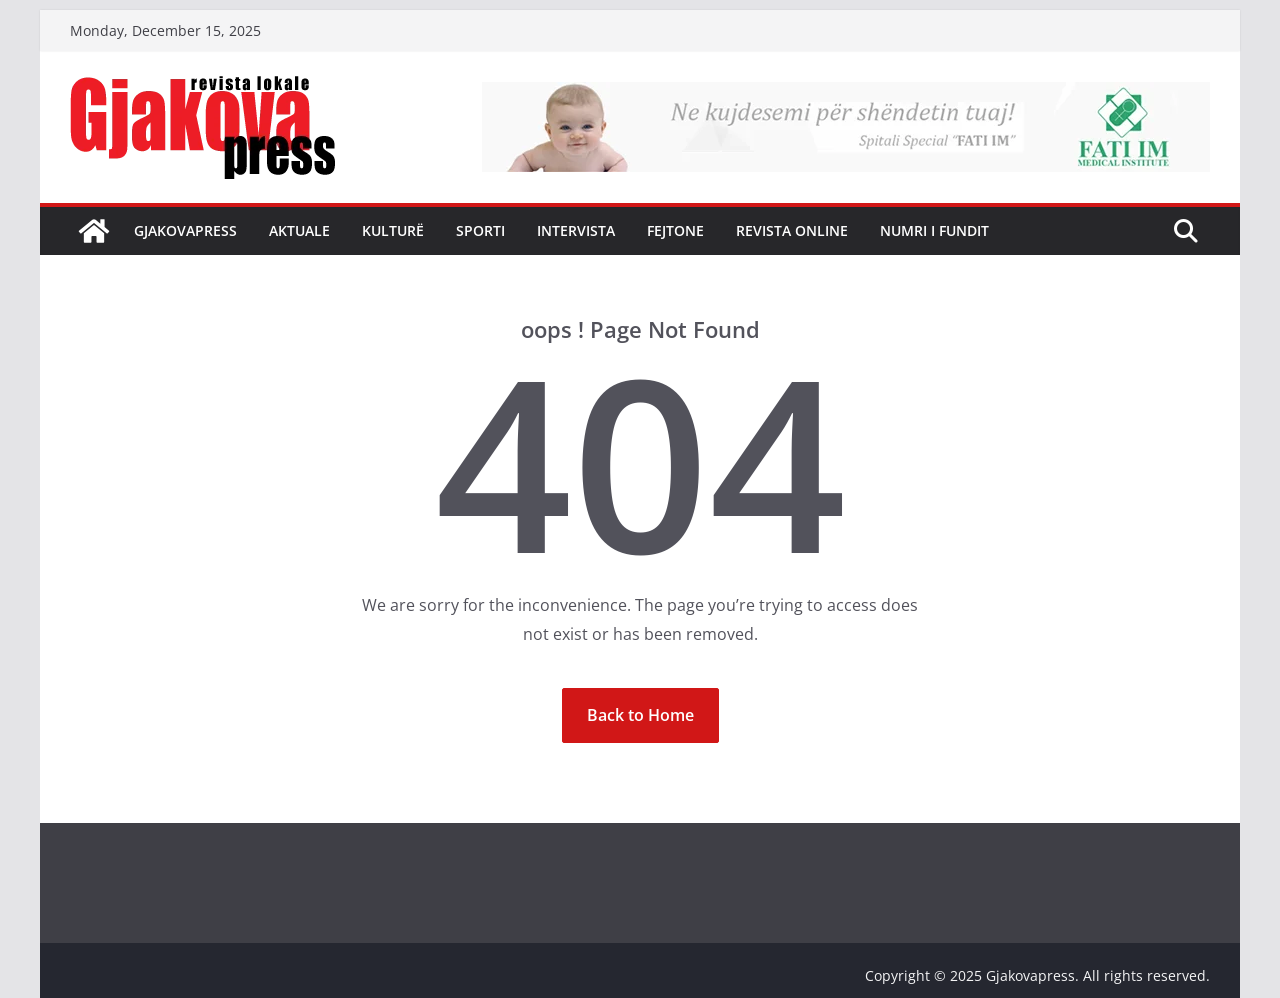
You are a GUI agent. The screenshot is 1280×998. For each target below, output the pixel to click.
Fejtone (675, 230)
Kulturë (393, 230)
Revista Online (792, 230)
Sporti (480, 230)
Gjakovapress (185, 230)
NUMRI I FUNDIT (934, 230)
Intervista (576, 230)
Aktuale (299, 230)
